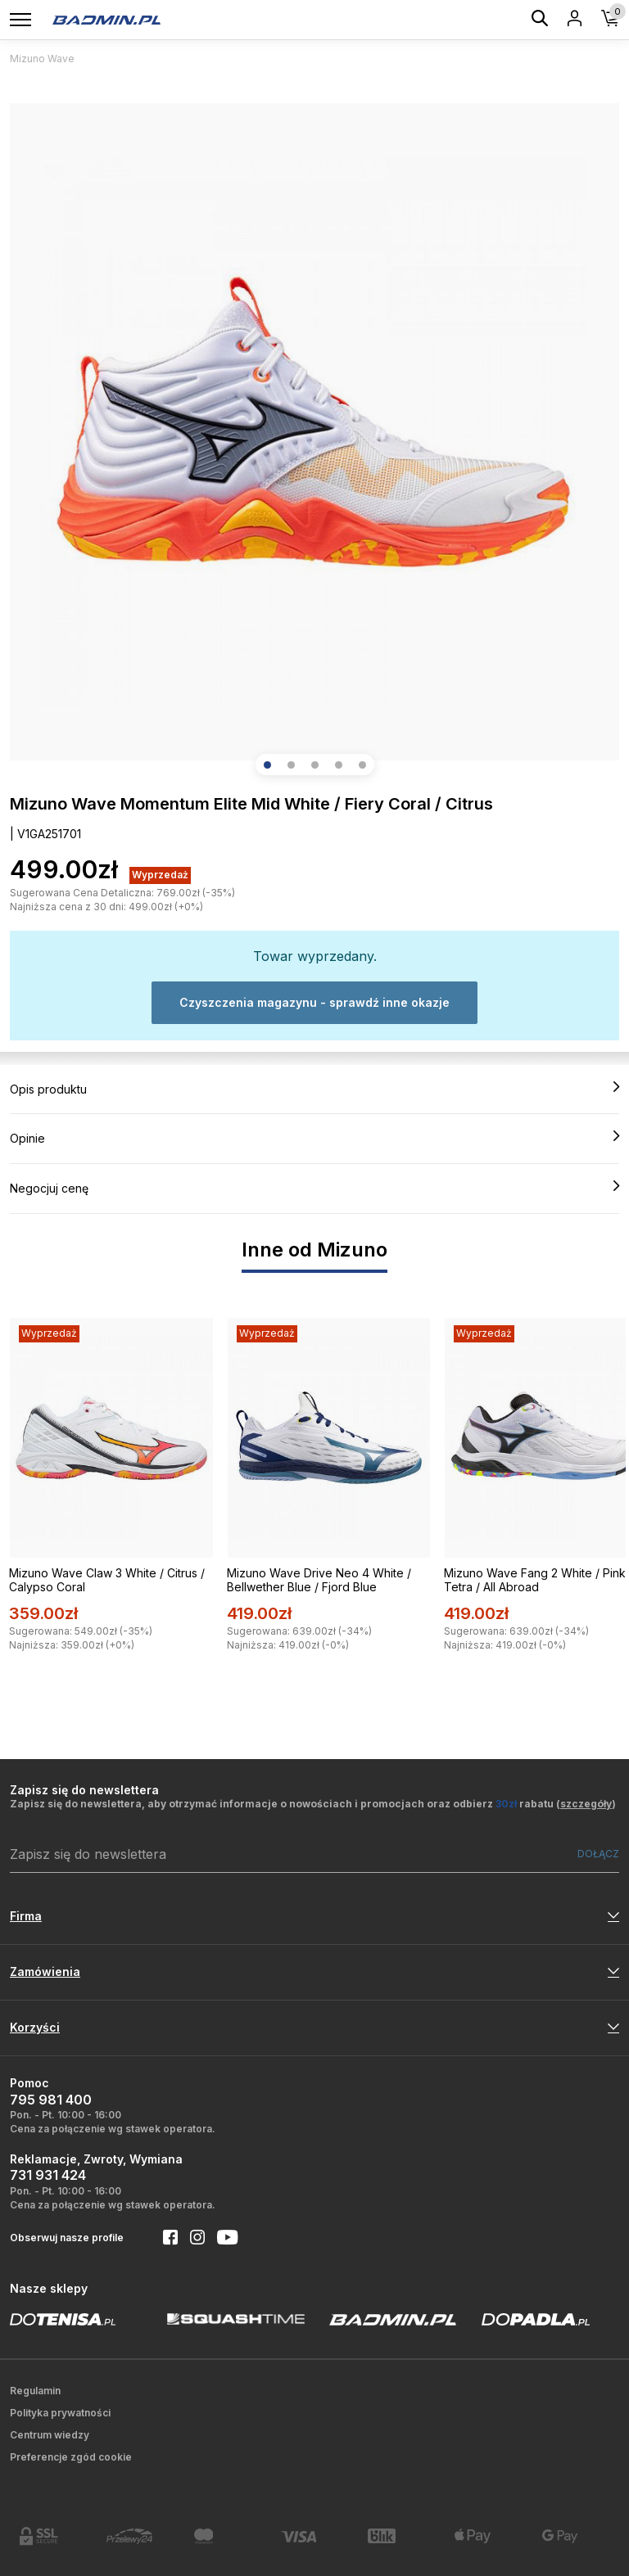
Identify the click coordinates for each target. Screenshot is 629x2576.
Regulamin (35, 2390)
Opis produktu (314, 1088)
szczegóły (586, 1804)
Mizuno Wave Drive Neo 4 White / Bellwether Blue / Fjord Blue (319, 1580)
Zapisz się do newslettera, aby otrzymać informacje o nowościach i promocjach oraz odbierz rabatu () (313, 1804)
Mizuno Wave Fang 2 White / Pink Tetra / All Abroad (535, 1580)
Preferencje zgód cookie (71, 2457)
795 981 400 (51, 2099)
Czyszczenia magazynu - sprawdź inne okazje (314, 1002)
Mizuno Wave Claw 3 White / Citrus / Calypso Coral (107, 1580)
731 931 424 (48, 2175)
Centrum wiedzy (49, 2435)
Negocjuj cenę (314, 1187)
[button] (267, 765)
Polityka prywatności (60, 2413)
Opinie (314, 1137)
